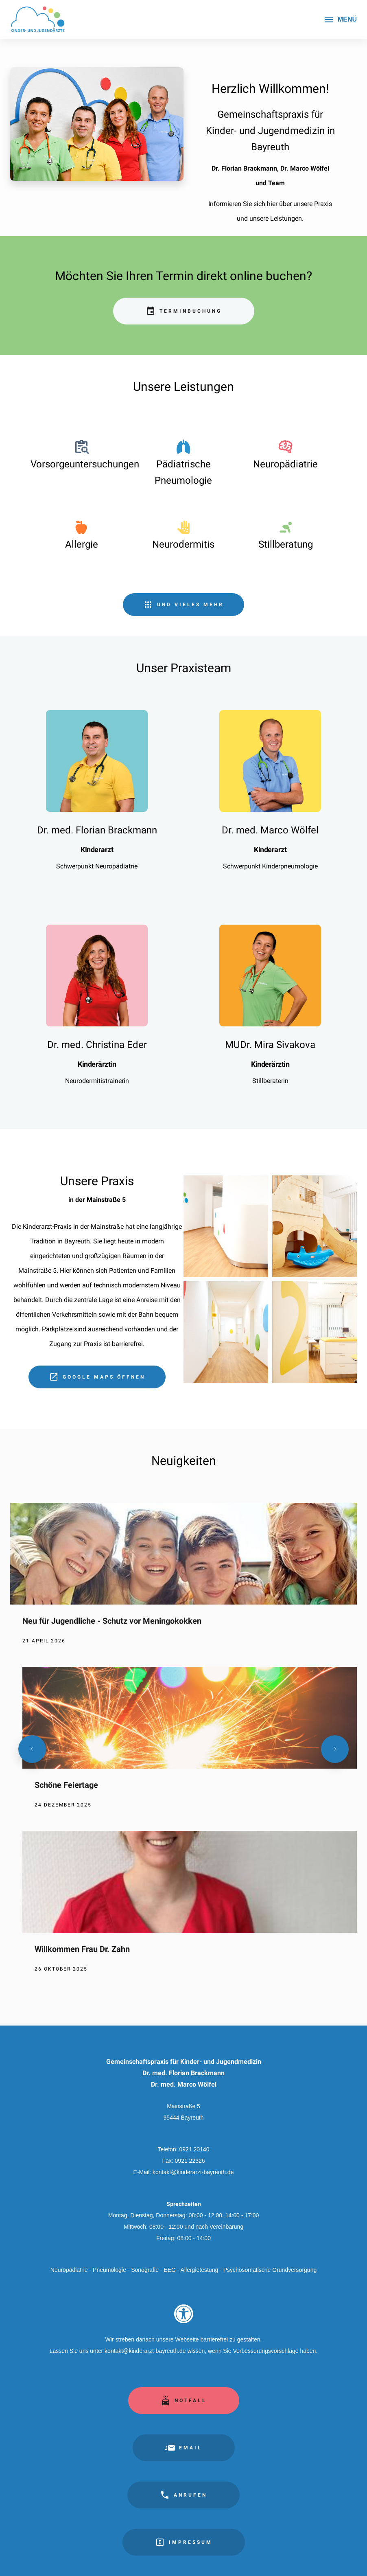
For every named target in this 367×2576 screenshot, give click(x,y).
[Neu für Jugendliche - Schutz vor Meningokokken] (183, 1585)
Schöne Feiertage (66, 1785)
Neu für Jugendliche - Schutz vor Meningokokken (111, 1621)
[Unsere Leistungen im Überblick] (183, 604)
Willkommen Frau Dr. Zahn (82, 1949)
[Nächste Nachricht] (335, 1749)
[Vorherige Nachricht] (32, 1749)
